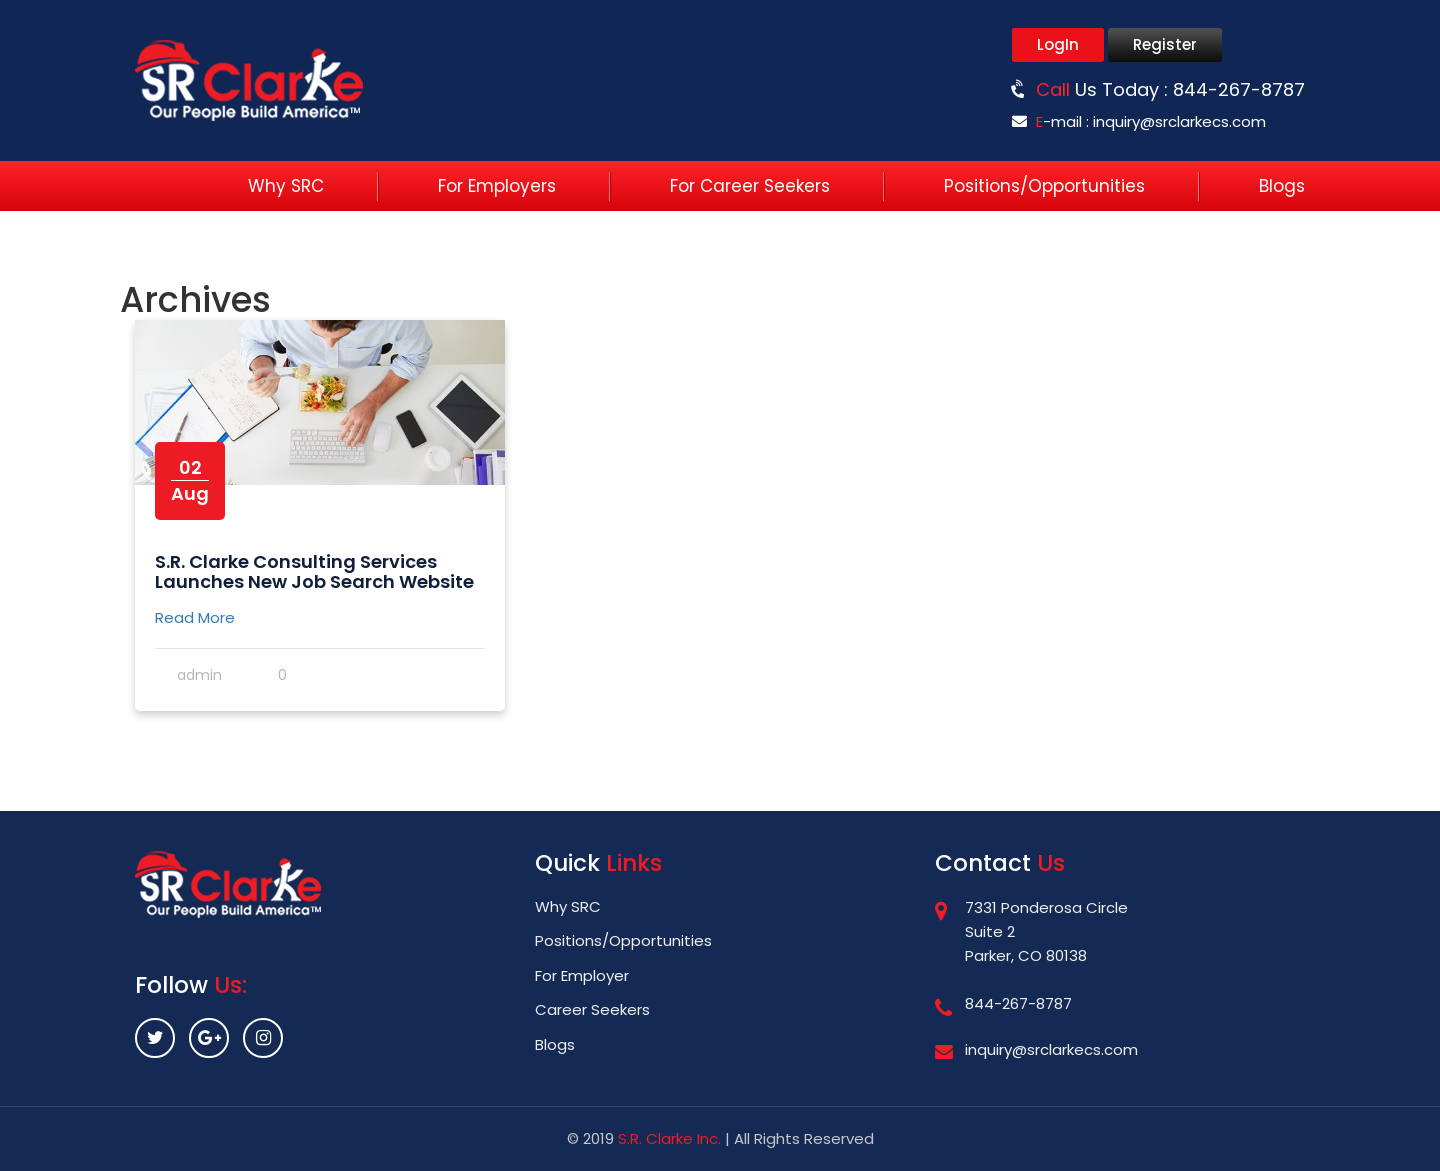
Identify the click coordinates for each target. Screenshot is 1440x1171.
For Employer (582, 975)
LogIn (1058, 44)
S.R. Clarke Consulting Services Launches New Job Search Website (314, 571)
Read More (195, 617)
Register (1165, 44)
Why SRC (286, 186)
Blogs (1282, 186)
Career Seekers (592, 1009)
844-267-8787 (1239, 89)
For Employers (497, 186)
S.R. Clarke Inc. (669, 1138)
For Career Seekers (750, 186)
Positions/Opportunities (1044, 186)
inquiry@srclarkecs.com (1179, 121)
